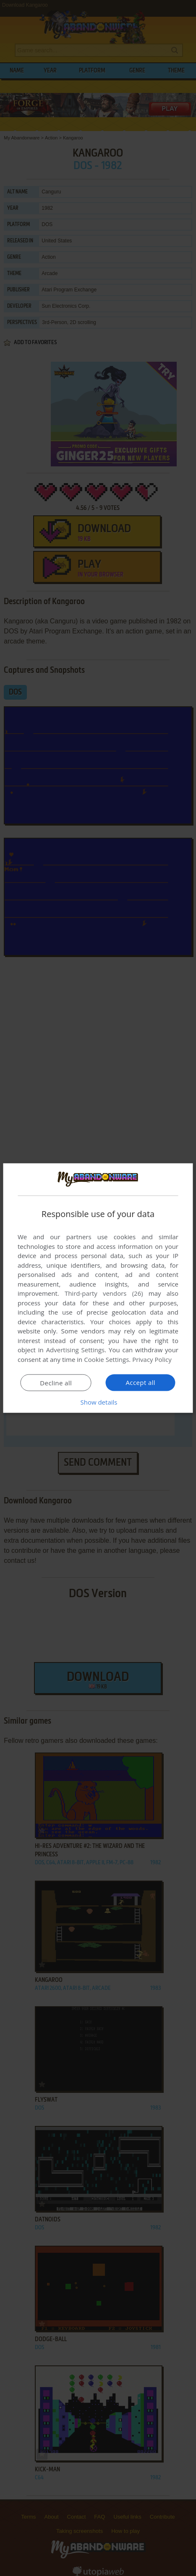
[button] (98, 1402)
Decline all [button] (56, 1383)
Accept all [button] (140, 1382)
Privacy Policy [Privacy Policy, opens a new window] (152, 1359)
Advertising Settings (75, 1350)
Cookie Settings (106, 1359)
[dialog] (98, 1288)
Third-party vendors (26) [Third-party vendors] (104, 1293)
